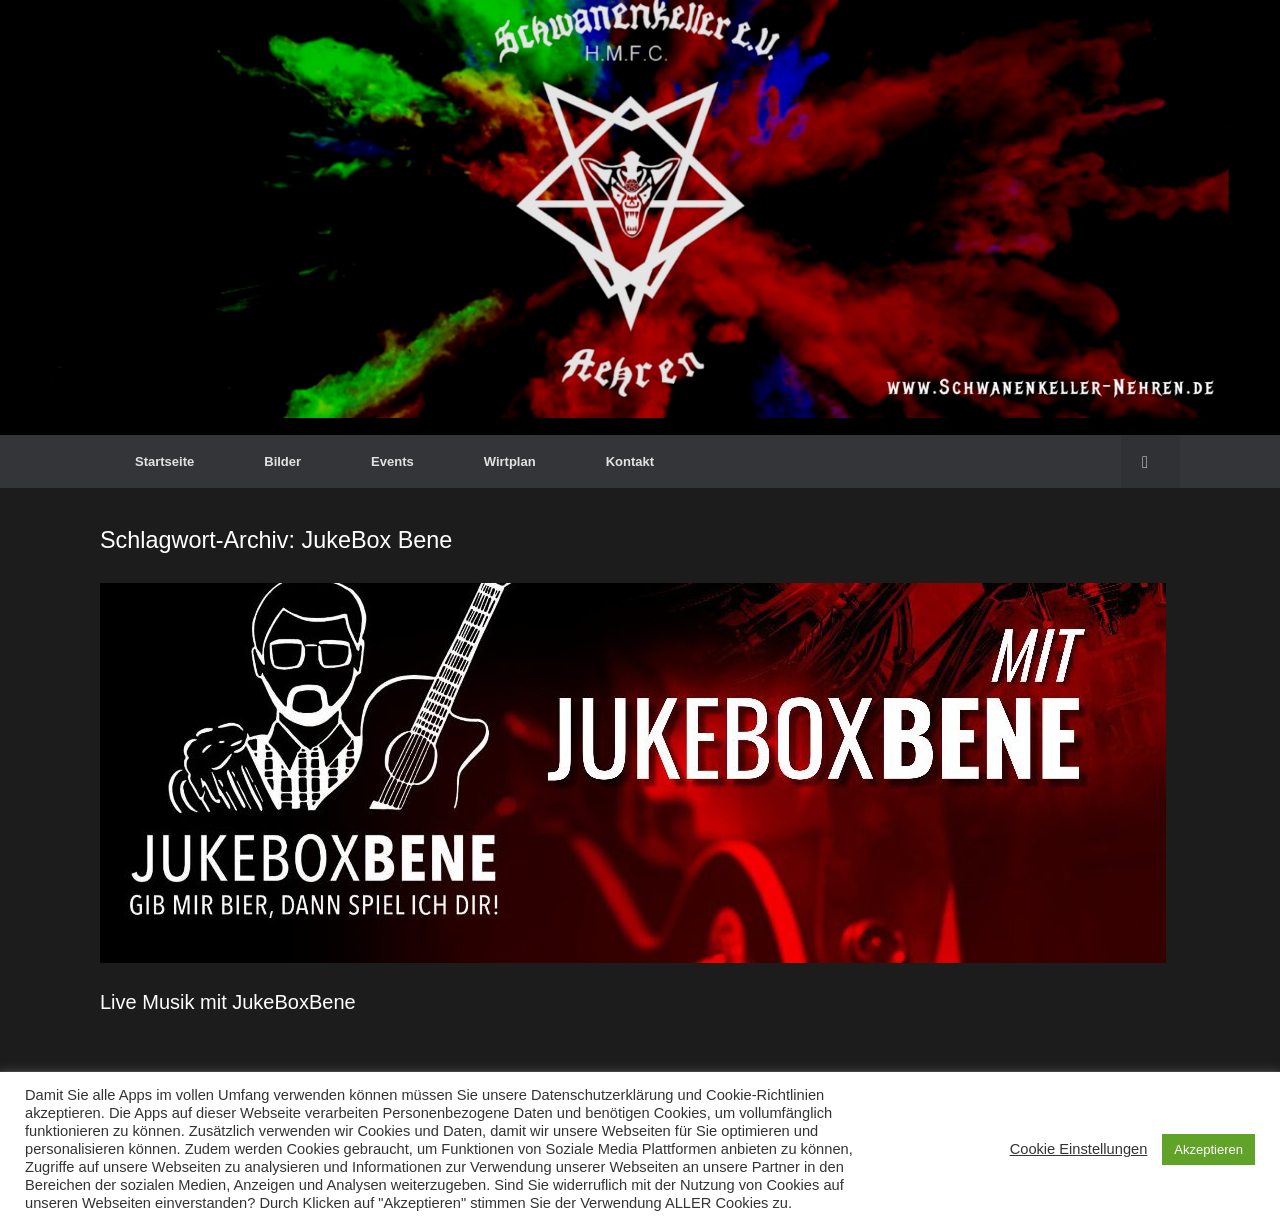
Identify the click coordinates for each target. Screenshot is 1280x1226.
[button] (1150, 461)
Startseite (164, 461)
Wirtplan (510, 461)
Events (392, 461)
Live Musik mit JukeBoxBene (228, 1002)
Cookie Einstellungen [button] (1079, 1149)
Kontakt (630, 461)
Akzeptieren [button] (1208, 1149)
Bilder (282, 461)
